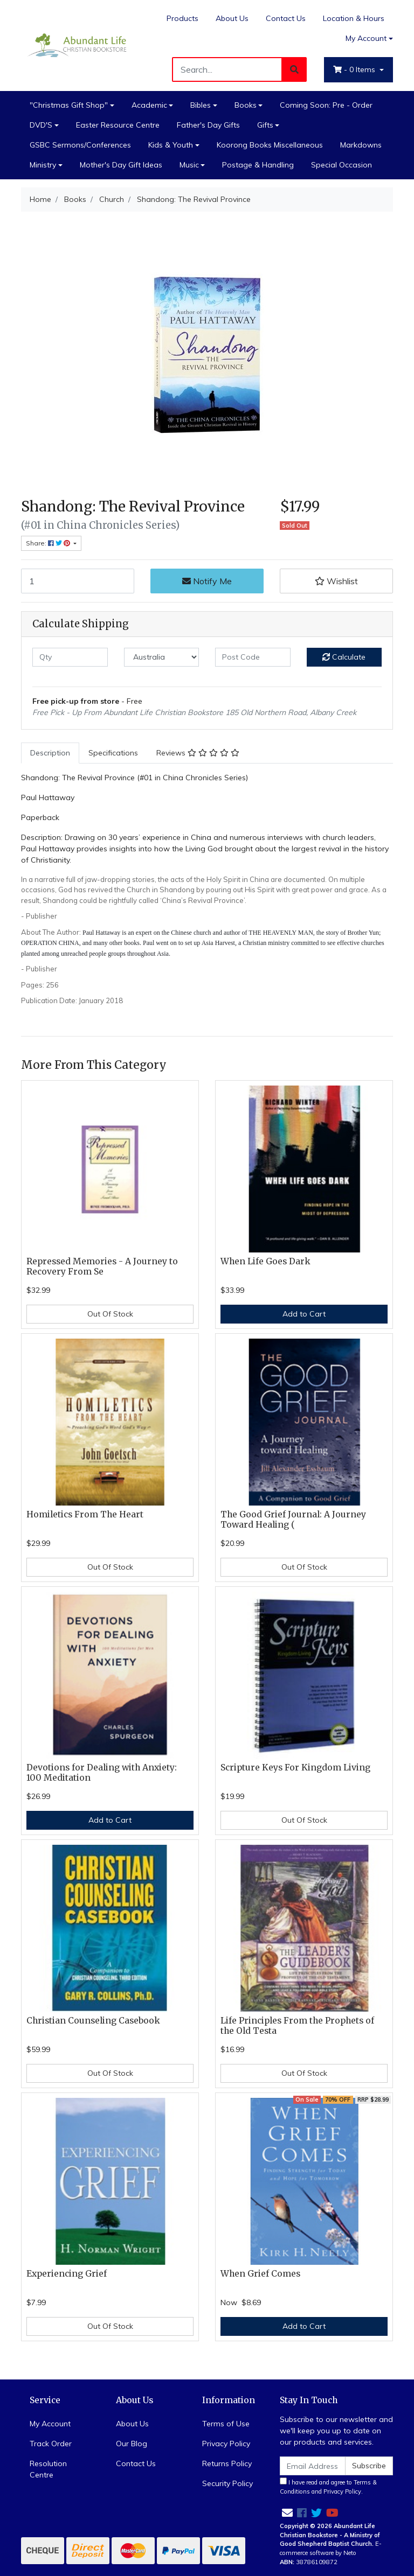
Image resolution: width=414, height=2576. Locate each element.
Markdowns (361, 145)
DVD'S (41, 125)
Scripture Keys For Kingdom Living (295, 1767)
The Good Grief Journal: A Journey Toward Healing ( (293, 1519)
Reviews (197, 753)
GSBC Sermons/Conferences (80, 145)
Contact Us (286, 18)
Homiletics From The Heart (84, 1514)
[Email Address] (313, 2465)
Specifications (113, 753)
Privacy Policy (226, 2443)
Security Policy (227, 2483)
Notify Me (207, 581)
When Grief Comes (260, 2274)
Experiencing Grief (66, 2274)
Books (245, 105)
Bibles (200, 105)
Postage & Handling (258, 165)
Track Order (51, 2443)
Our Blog (131, 2443)
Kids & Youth (170, 145)
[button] (336, 581)
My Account (50, 2423)
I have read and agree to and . (328, 2486)
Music (189, 165)
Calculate (343, 657)
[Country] (161, 657)
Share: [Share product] (49, 543)
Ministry (43, 165)
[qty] (70, 657)
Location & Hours (353, 18)
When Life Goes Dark (265, 1261)
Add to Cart (304, 1314)
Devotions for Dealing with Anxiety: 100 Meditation (101, 1772)
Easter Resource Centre (118, 125)
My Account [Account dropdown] (366, 38)
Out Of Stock (110, 1314)
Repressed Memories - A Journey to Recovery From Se (102, 1266)
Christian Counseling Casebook (93, 2020)
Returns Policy (227, 2463)
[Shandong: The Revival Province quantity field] (77, 581)
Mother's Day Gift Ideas (121, 165)
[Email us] (287, 2512)
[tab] (50, 753)
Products (182, 18)
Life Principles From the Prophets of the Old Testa (297, 2025)
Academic (149, 105)
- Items (355, 69)
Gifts (265, 125)
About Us (232, 18)
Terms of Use (226, 2423)
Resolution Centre (48, 2469)
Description (50, 753)
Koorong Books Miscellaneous (270, 145)
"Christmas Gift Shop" (69, 105)
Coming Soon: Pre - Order (326, 105)
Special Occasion (341, 165)
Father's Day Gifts (208, 125)
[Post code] (253, 657)
